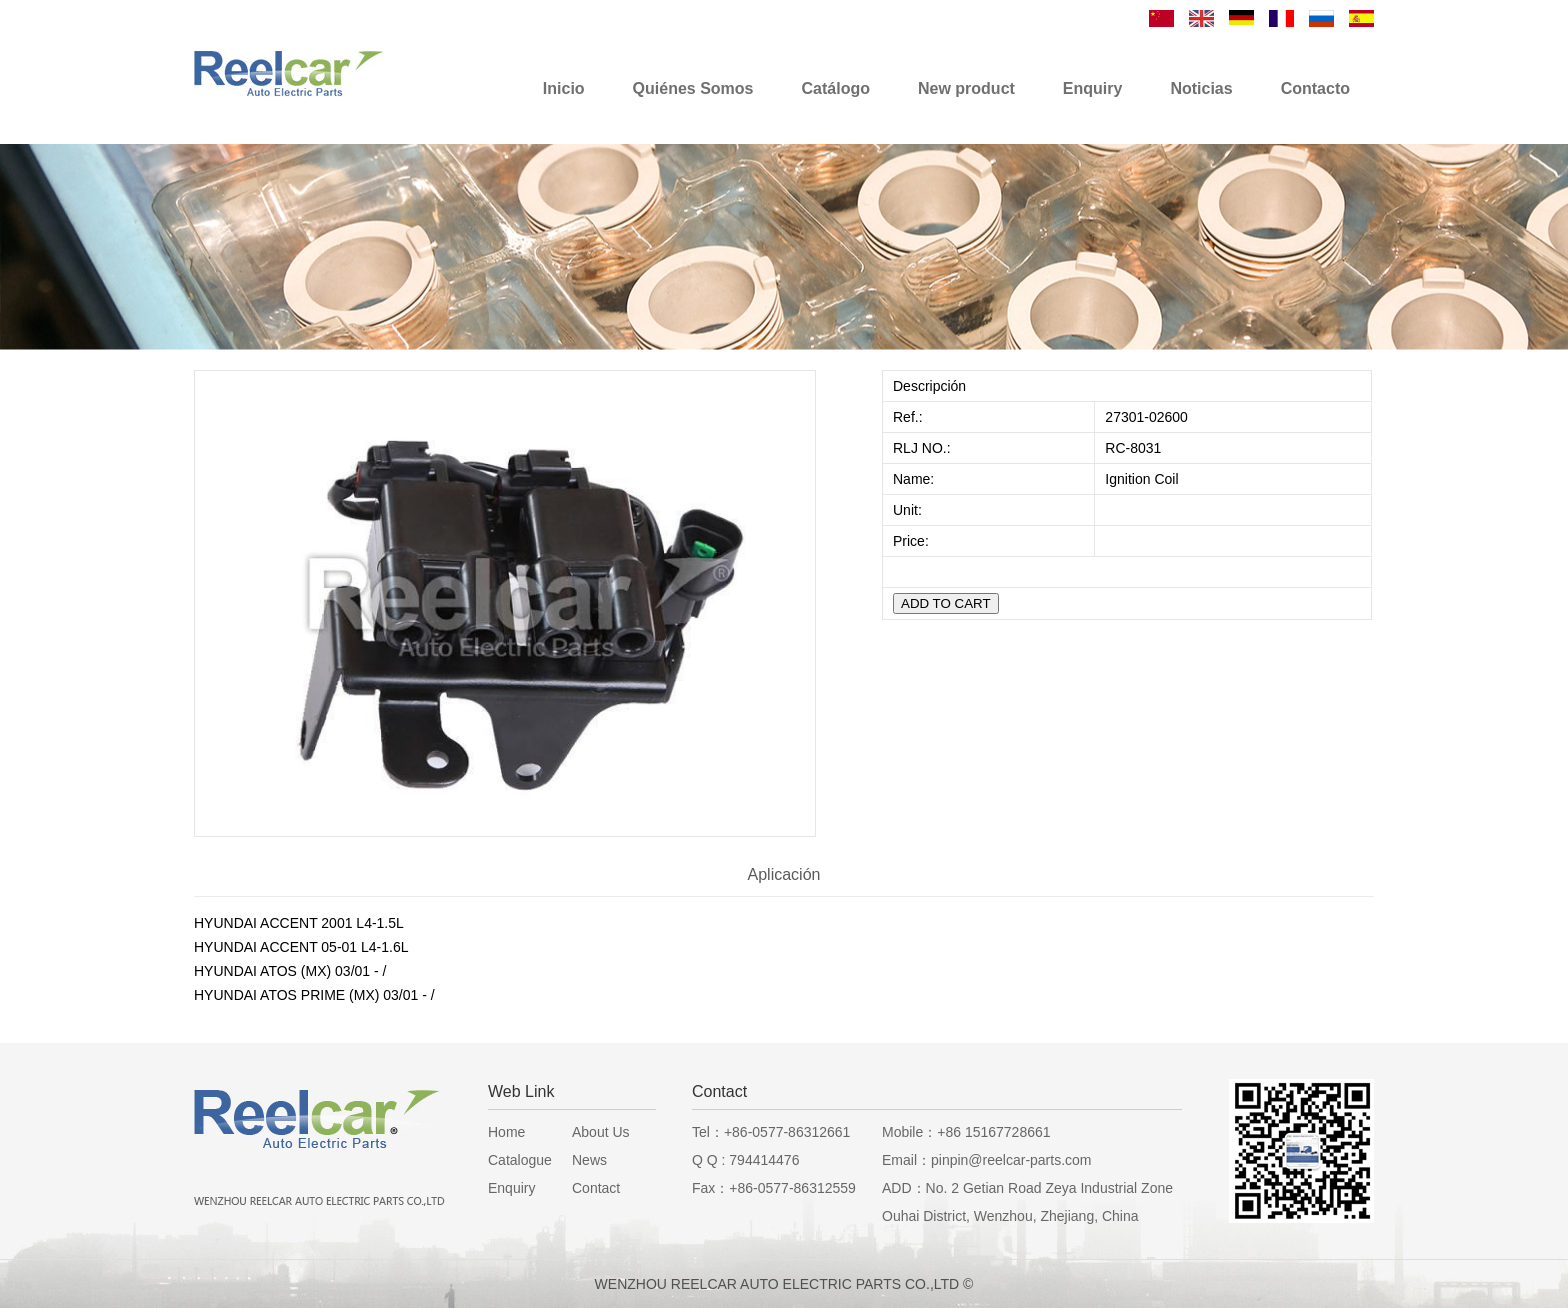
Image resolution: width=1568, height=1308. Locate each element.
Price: (913, 541)
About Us (601, 1132)
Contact (596, 1188)
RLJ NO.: (922, 448)
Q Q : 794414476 (745, 1160)
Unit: (909, 510)
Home (506, 1132)
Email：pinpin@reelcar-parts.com (987, 1160)
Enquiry (511, 1188)
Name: (915, 479)
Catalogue (520, 1160)
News (589, 1160)
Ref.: (909, 417)
